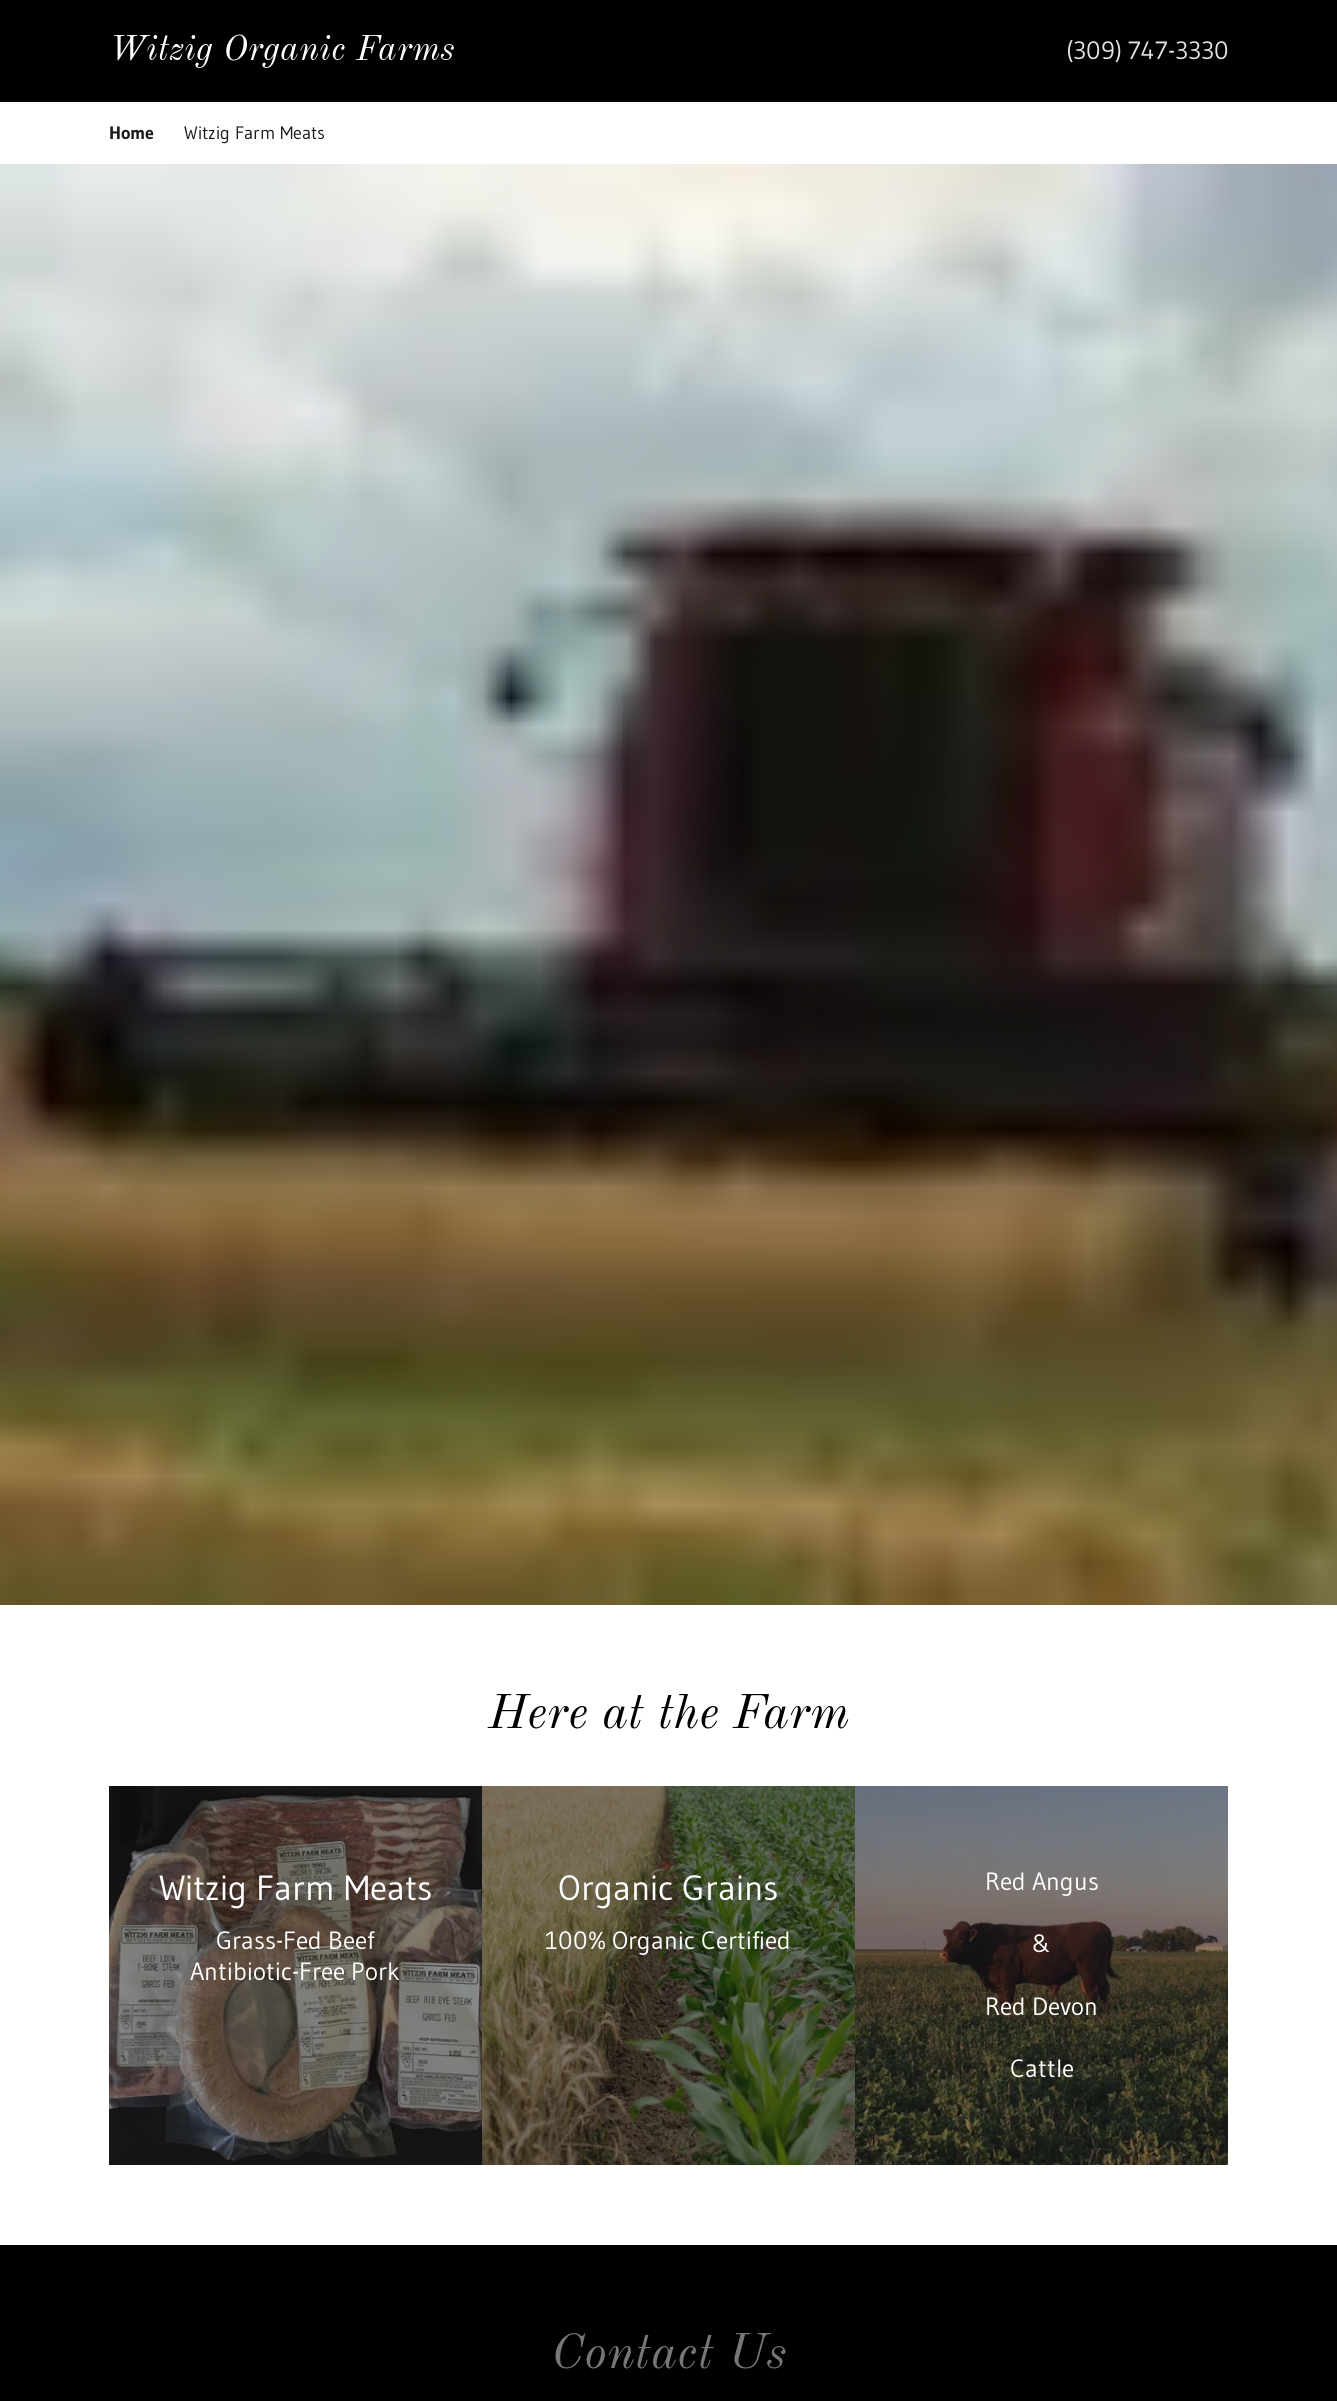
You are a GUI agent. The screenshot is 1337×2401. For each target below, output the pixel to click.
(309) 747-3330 (1147, 50)
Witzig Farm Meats (254, 133)
